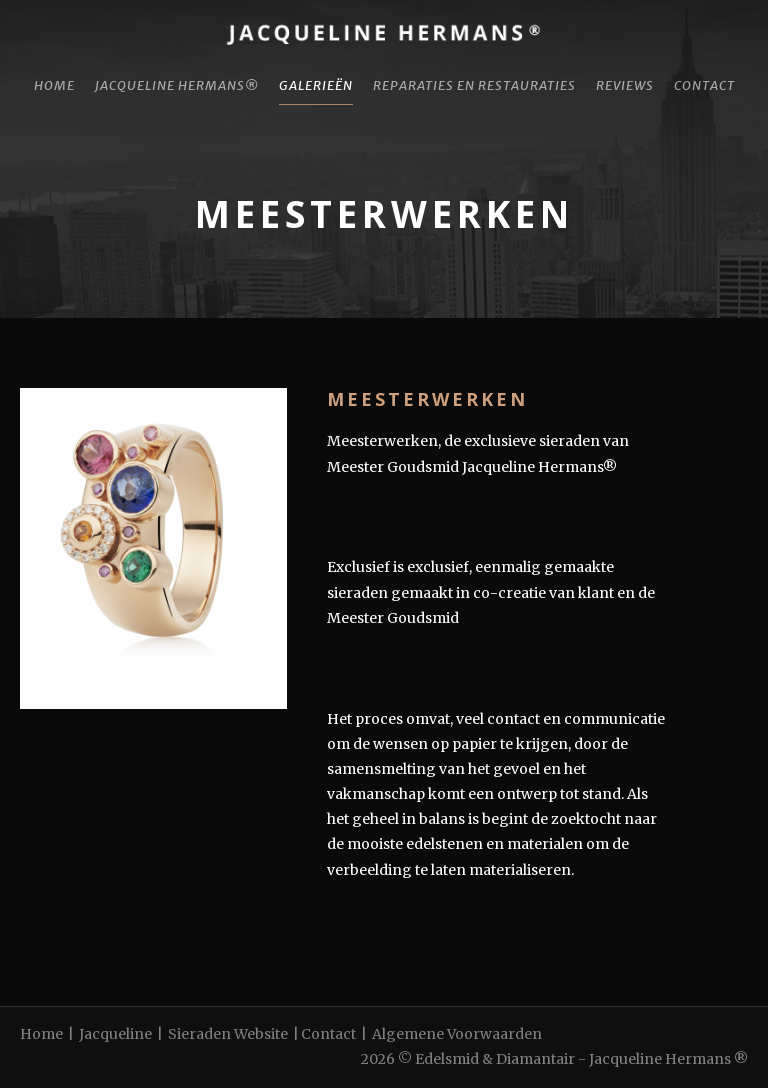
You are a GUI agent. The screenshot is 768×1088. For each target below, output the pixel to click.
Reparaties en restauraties (474, 85)
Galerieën (316, 85)
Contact (704, 85)
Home (54, 85)
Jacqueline (115, 1034)
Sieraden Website (228, 1034)
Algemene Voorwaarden (457, 1034)
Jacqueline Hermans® (177, 85)
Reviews (625, 85)
